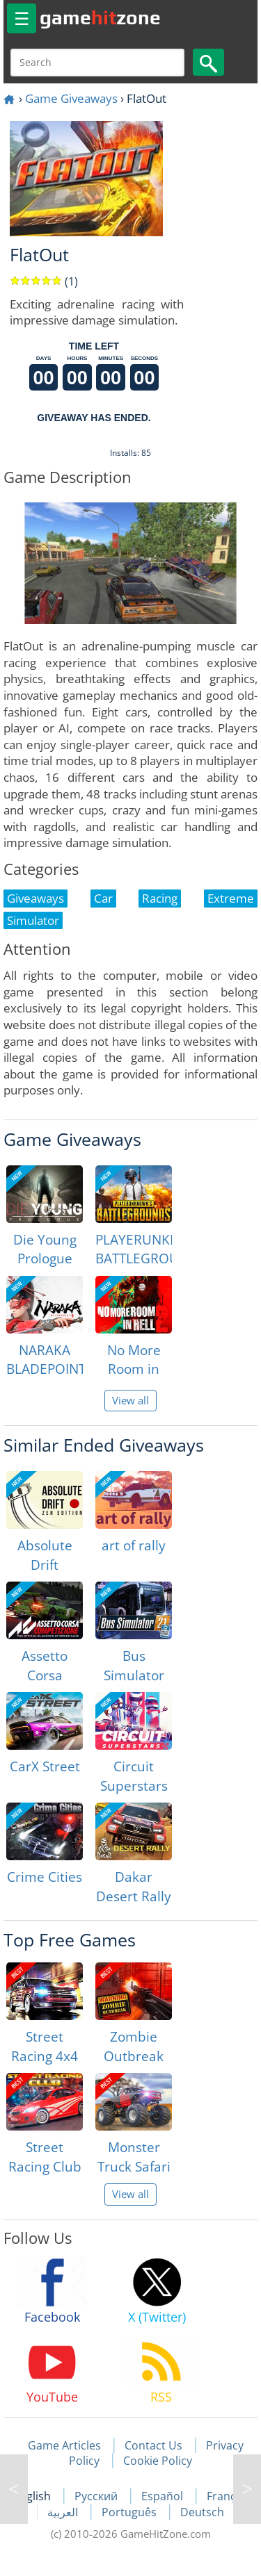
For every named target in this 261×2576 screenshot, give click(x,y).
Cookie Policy (157, 2460)
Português (130, 2512)
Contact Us (153, 2445)
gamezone (100, 17)
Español (163, 2496)
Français (229, 2496)
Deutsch (202, 2512)
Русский (97, 2496)
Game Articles (64, 2445)
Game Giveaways (71, 98)
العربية (64, 2512)
